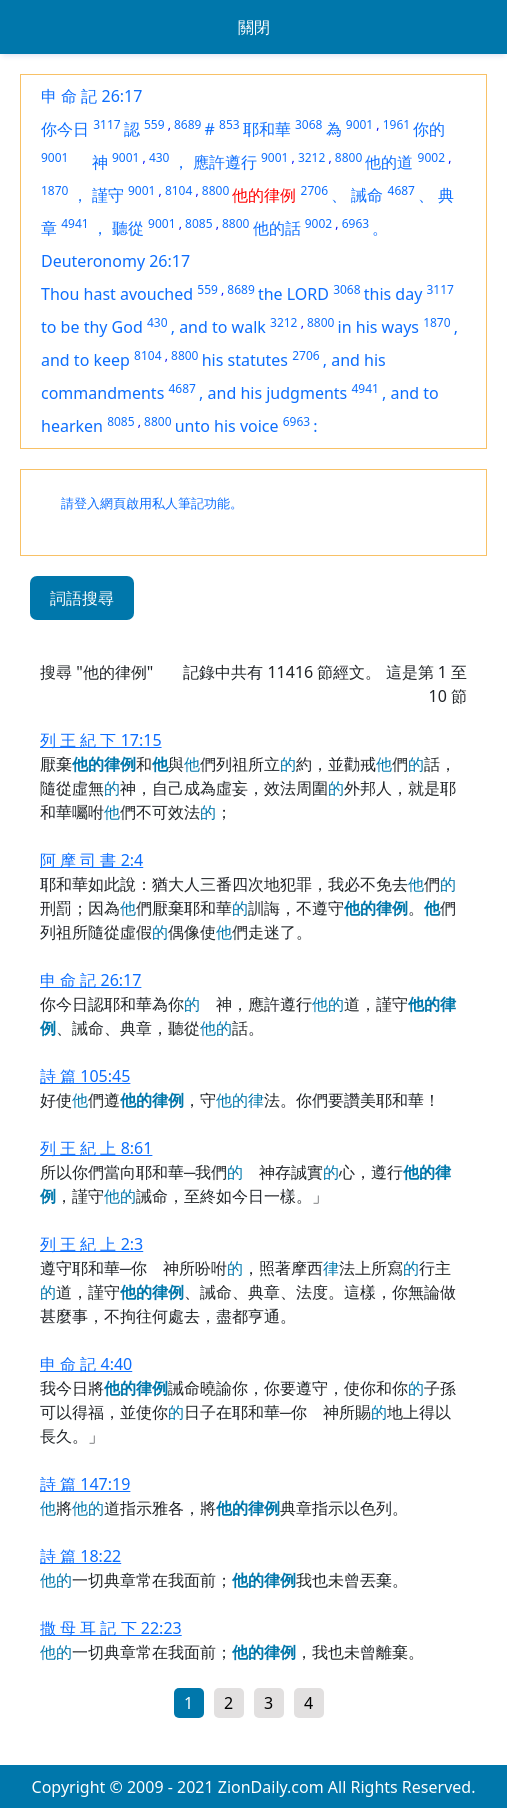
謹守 (108, 195)
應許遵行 (225, 162)
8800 (348, 157)
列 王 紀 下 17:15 (101, 740)
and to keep (85, 360)
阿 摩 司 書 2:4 (91, 860)
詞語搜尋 (82, 598)
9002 (431, 157)
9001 (359, 124)
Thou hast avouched (117, 294)
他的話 (277, 228)
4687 (401, 190)
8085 (198, 223)
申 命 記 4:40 (86, 1364)
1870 (54, 190)
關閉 (254, 27)
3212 (311, 157)
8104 (178, 190)
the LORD (293, 294)
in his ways (378, 327)
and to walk (222, 327)
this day (393, 294)
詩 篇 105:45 (85, 1076)
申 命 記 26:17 (91, 96)
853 (229, 124)
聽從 (128, 228)
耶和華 (267, 129)
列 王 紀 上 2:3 (91, 1244)
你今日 (65, 129)
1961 (396, 124)
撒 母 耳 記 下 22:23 (111, 1628)
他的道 (389, 162)
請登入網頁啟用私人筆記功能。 (152, 503)
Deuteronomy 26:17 (115, 261)
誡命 (367, 195)
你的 (429, 129)
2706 (314, 190)
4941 (74, 223)
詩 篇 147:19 (85, 1484)
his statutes (245, 360)
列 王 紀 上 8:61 (96, 1148)
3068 (308, 124)
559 (154, 124)
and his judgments (278, 393)
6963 (355, 223)
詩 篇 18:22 (80, 1556)
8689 (187, 124)
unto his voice (227, 426)
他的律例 (264, 195)
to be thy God (92, 327)
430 (159, 157)
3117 (106, 124)
